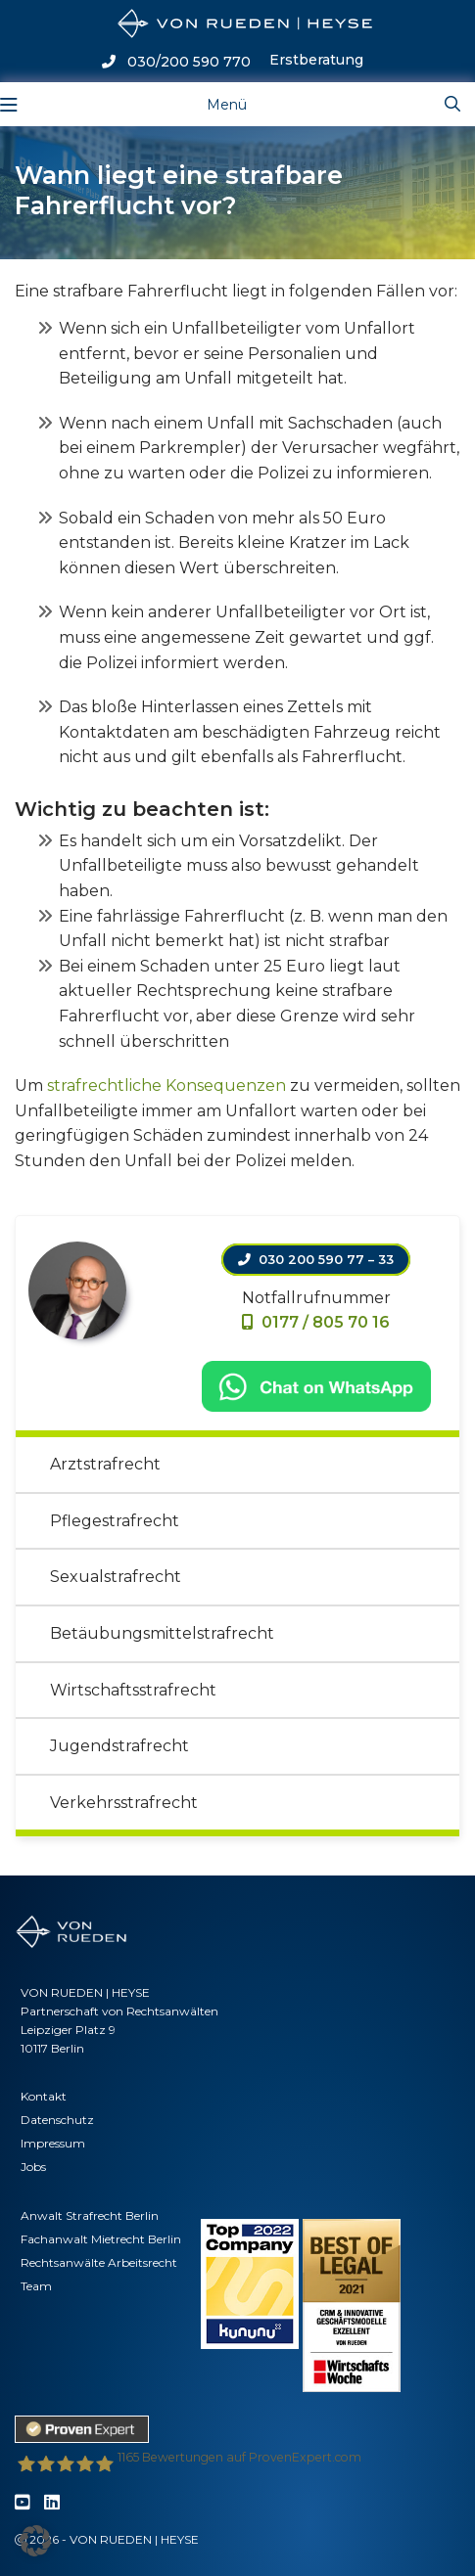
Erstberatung (316, 59)
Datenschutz (57, 2119)
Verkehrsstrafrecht (124, 1802)
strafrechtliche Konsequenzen (166, 1085)
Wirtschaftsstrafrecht (133, 1690)
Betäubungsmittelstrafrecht (162, 1633)
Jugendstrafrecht (119, 1746)
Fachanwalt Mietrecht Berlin (101, 2239)
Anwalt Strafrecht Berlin (90, 2215)
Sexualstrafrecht (115, 1576)
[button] (35, 2541)
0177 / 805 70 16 (316, 1322)
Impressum (53, 2143)
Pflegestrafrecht (114, 1521)
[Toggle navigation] (211, 103)
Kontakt (44, 2096)
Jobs (33, 2166)
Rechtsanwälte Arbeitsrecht (99, 2262)
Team (36, 2286)
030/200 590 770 (176, 61)
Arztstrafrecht (105, 1464)
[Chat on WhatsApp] (316, 1385)
